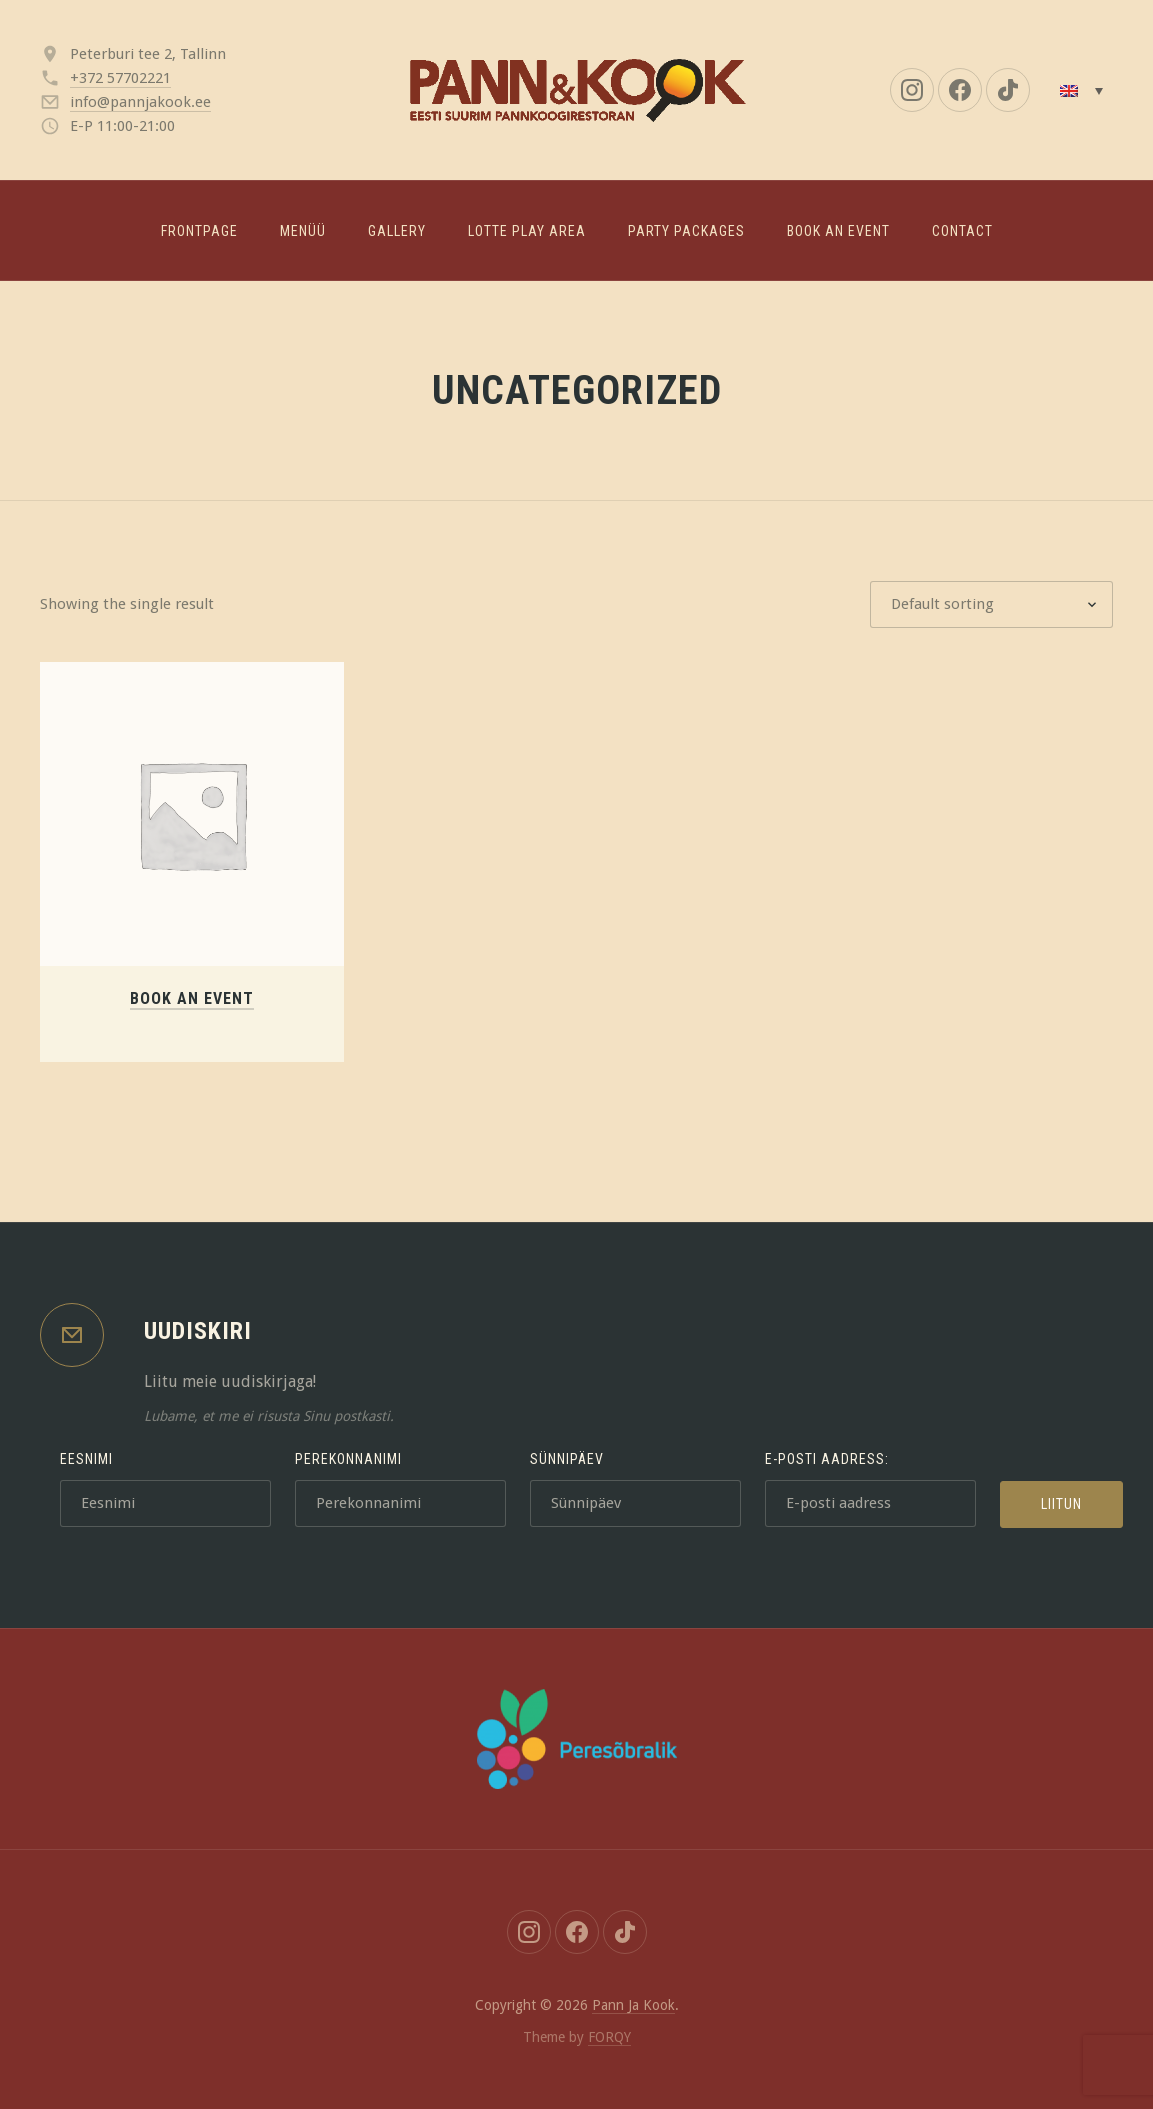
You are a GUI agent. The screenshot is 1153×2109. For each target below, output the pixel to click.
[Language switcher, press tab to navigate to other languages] (1081, 90)
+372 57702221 (120, 78)
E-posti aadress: (827, 1459)
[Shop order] (991, 604)
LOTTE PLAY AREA (527, 231)
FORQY (609, 2037)
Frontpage (199, 231)
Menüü (303, 231)
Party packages (686, 231)
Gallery (397, 231)
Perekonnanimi (348, 1459)
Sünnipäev (567, 1459)
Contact (962, 231)
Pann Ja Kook (633, 2005)
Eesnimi (86, 1459)
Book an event (838, 231)
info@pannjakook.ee (140, 102)
